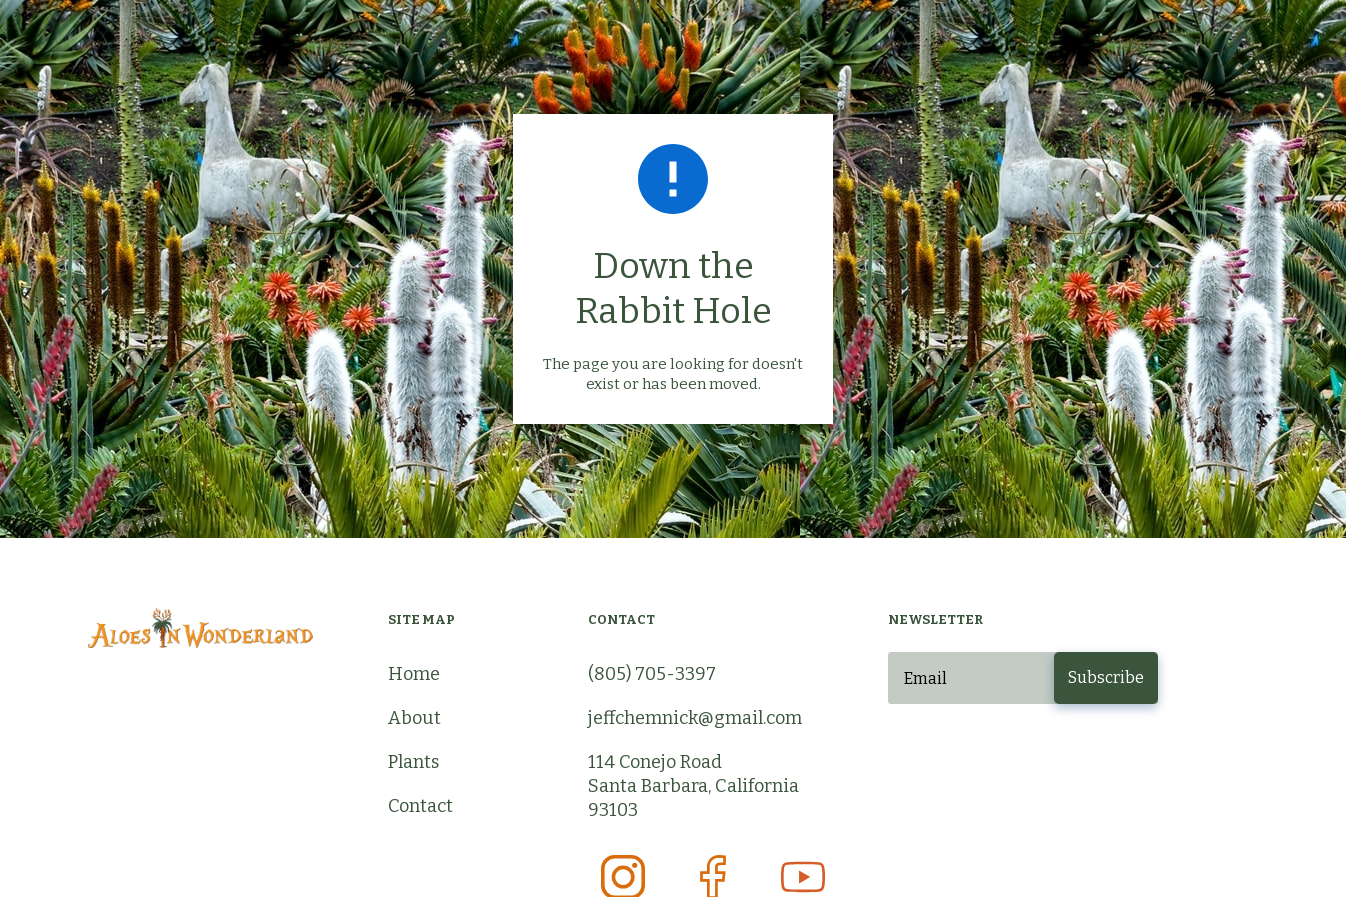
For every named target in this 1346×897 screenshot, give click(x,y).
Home (414, 674)
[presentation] (1040, 753)
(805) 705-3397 (652, 674)
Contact (420, 806)
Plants (413, 762)
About (414, 718)
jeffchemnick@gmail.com (695, 718)
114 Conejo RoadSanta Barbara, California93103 (693, 786)
